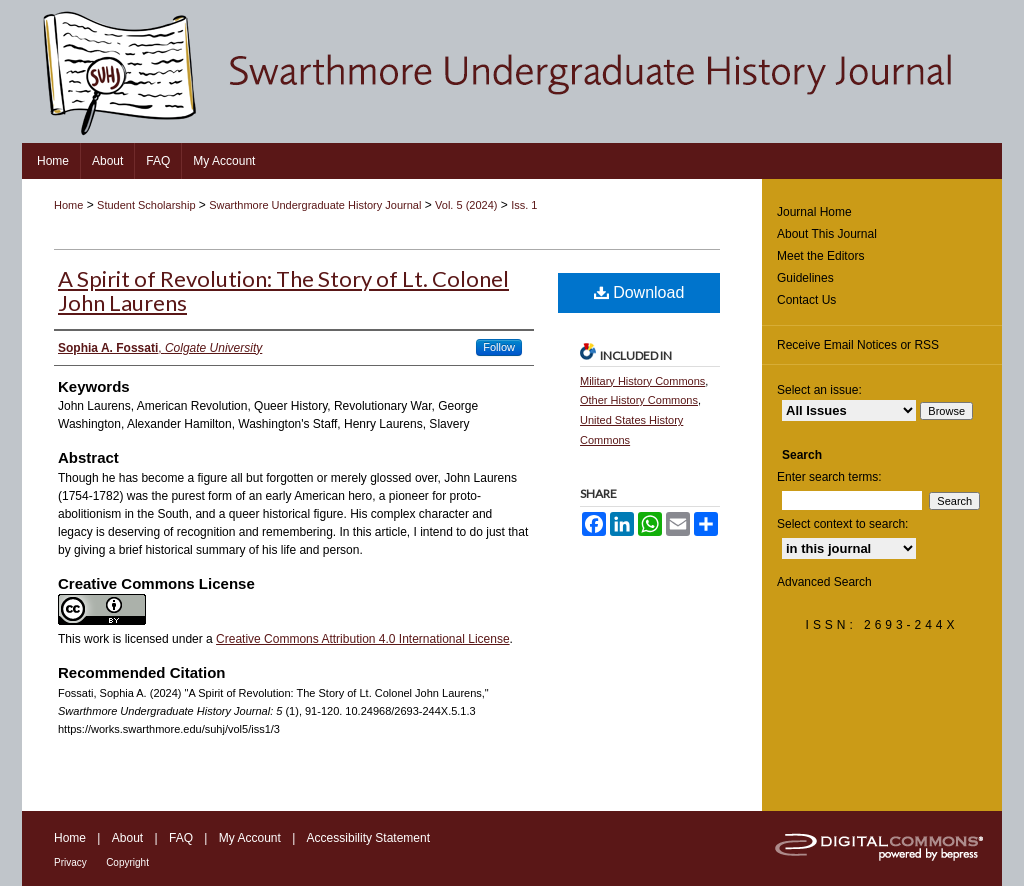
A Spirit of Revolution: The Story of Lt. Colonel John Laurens (283, 290)
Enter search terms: (829, 477)
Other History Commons (639, 400)
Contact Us (806, 300)
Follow (499, 347)
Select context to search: (842, 524)
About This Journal (827, 234)
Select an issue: (819, 390)
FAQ (181, 838)
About (127, 838)
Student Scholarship (146, 205)
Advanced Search (824, 582)
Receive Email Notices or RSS (858, 345)
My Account (250, 838)
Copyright (127, 862)
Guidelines (805, 278)
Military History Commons (642, 381)
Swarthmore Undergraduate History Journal (315, 205)
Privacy (70, 862)
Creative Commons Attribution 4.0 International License (363, 639)
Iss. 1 (524, 205)
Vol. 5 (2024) (466, 205)
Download (639, 292)
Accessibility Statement (368, 838)
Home (68, 205)
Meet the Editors (820, 256)
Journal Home (814, 212)
